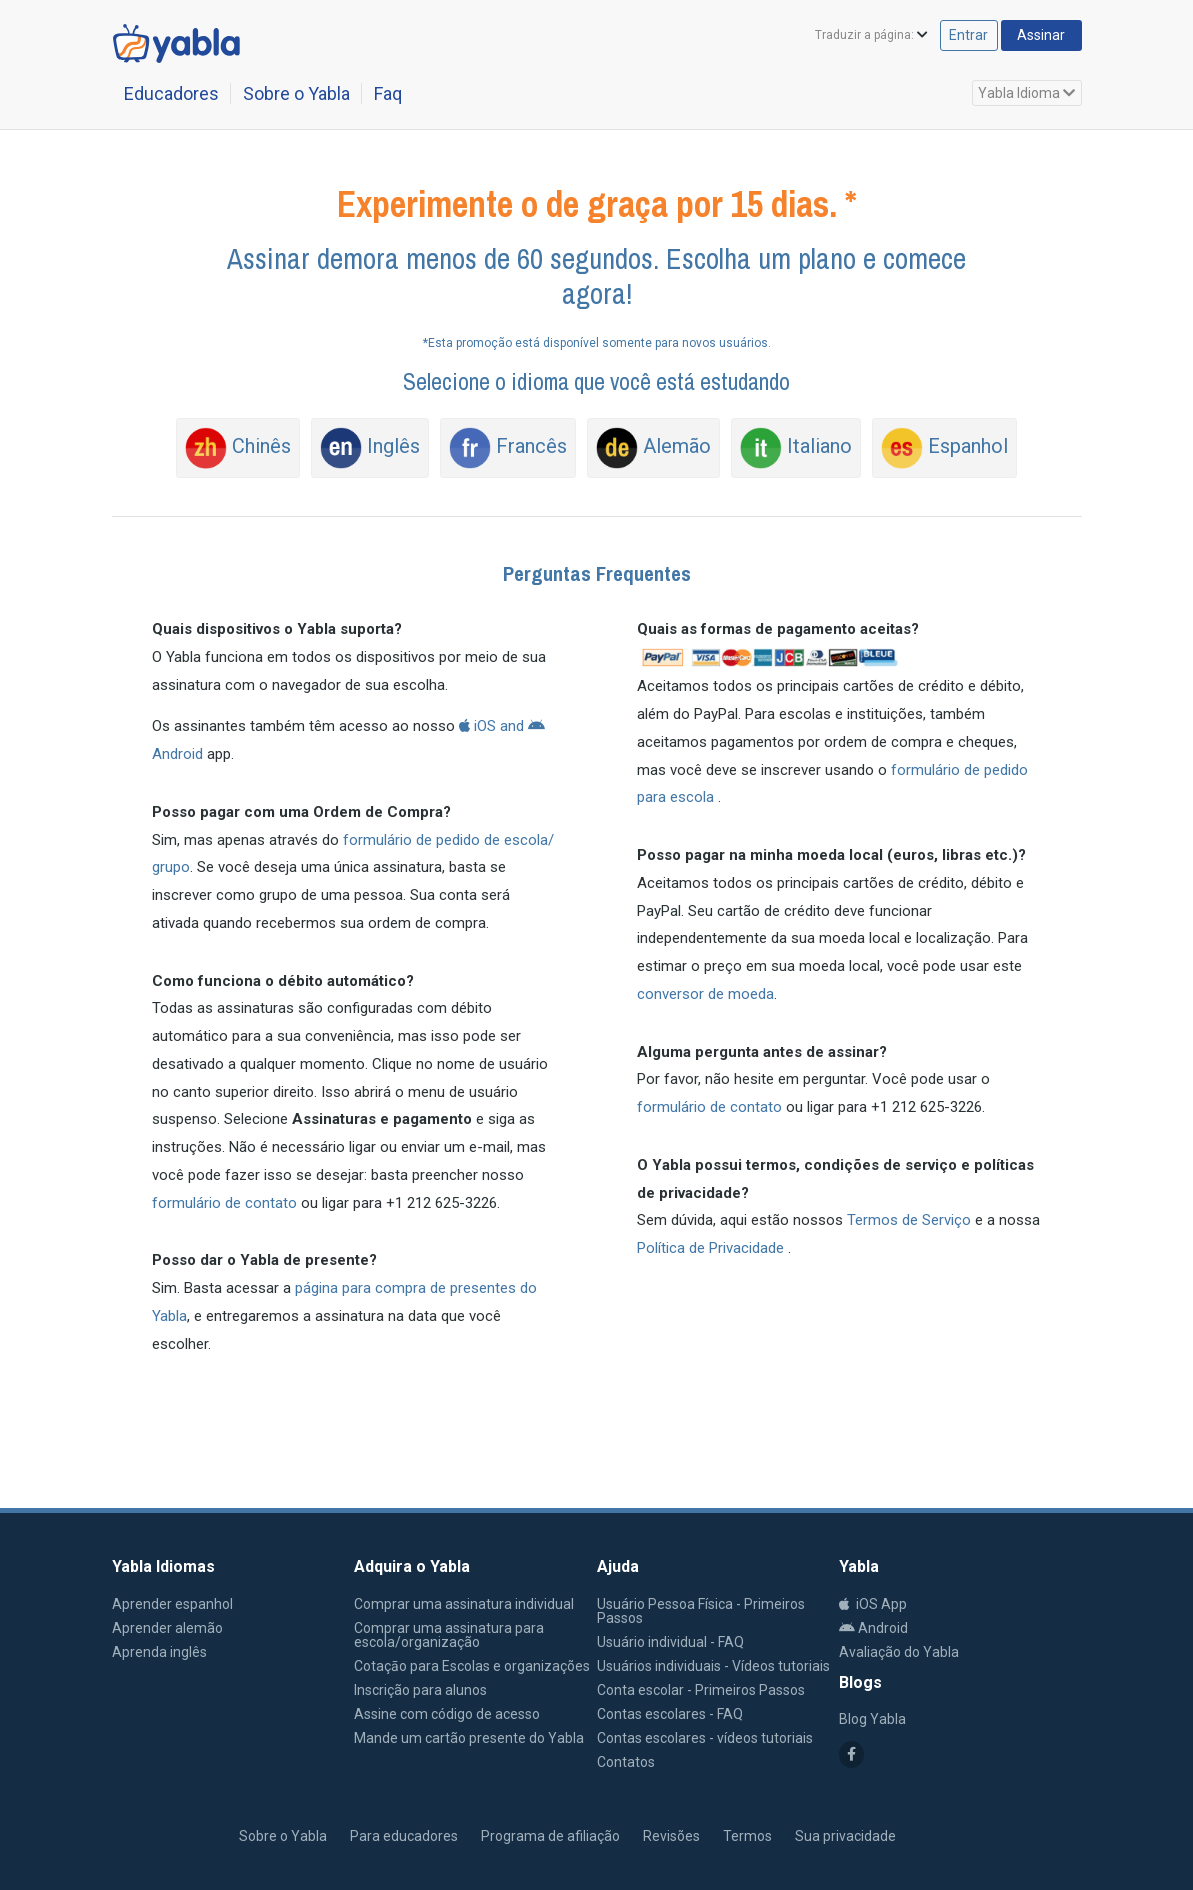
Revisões (671, 1836)
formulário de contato (224, 1203)
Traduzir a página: (838, 37)
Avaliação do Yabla (899, 1652)
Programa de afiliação (550, 1836)
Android (873, 1628)
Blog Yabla (872, 1719)
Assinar (1032, 36)
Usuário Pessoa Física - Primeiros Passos (701, 1611)
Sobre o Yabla (296, 93)
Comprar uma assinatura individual (464, 1604)
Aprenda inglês (159, 1652)
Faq (388, 93)
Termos (747, 1836)
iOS (477, 726)
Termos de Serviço (911, 1220)
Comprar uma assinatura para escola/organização (449, 1635)
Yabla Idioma (1027, 93)
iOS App (873, 1604)
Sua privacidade (845, 1836)
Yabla (153, 1834)
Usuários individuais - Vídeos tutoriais (713, 1666)
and (512, 726)
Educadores (171, 93)
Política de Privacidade (712, 1248)
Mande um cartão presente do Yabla (469, 1738)
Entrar (946, 36)
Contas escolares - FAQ (670, 1714)
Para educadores (404, 1836)
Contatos (626, 1762)
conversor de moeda (705, 994)
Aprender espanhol (172, 1604)
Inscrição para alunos (420, 1690)
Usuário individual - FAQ (670, 1642)
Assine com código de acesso (447, 1714)
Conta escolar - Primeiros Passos (701, 1690)
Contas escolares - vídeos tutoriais (705, 1738)
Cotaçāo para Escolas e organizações (472, 1666)
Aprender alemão (167, 1628)
